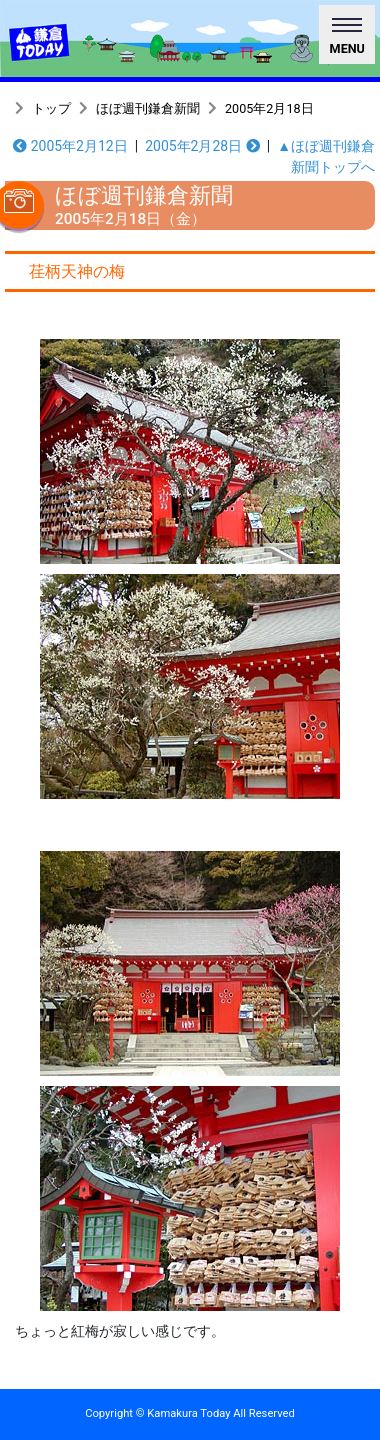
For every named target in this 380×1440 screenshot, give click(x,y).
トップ (51, 108)
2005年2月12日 (70, 146)
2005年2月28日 (202, 146)
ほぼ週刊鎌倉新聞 (148, 108)
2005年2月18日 (269, 108)
